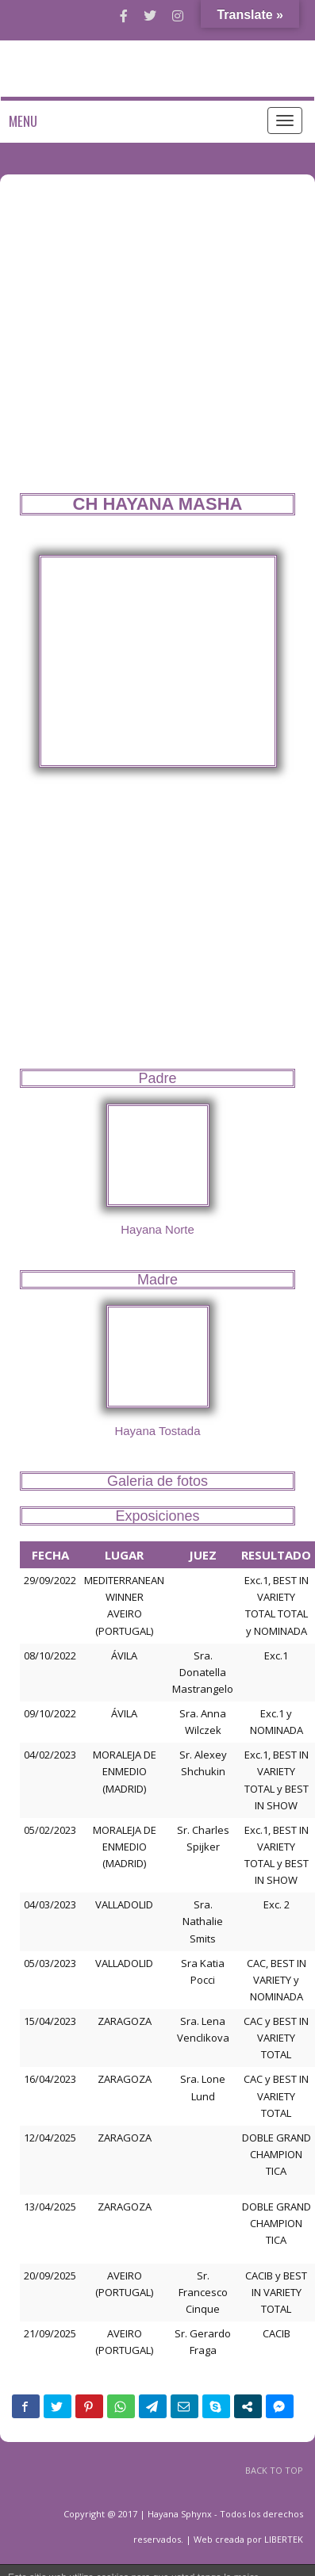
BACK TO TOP (274, 2470)
